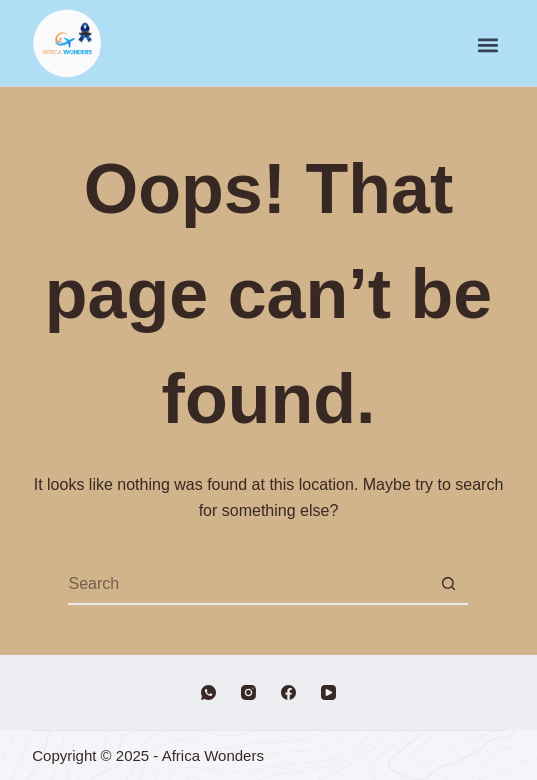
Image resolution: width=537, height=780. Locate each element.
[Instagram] (248, 692)
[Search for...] (248, 585)
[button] (488, 45)
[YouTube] (328, 692)
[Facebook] (288, 692)
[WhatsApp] (208, 692)
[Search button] (448, 585)
